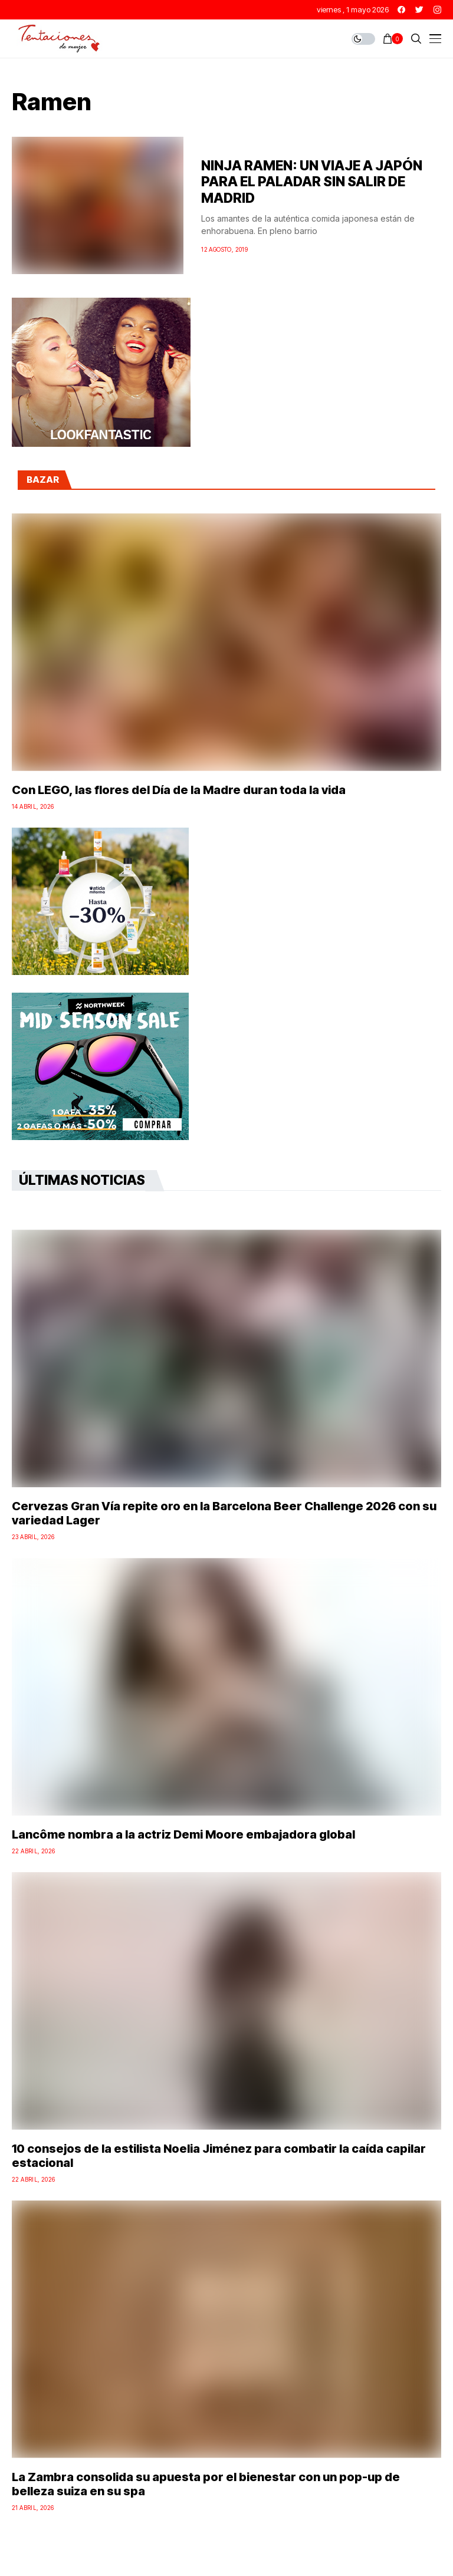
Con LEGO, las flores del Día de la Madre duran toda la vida (179, 790)
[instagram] (437, 10)
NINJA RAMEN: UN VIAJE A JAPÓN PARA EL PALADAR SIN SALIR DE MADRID (311, 181)
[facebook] (401, 10)
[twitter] (419, 9)
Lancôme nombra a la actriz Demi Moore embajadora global (183, 1834)
